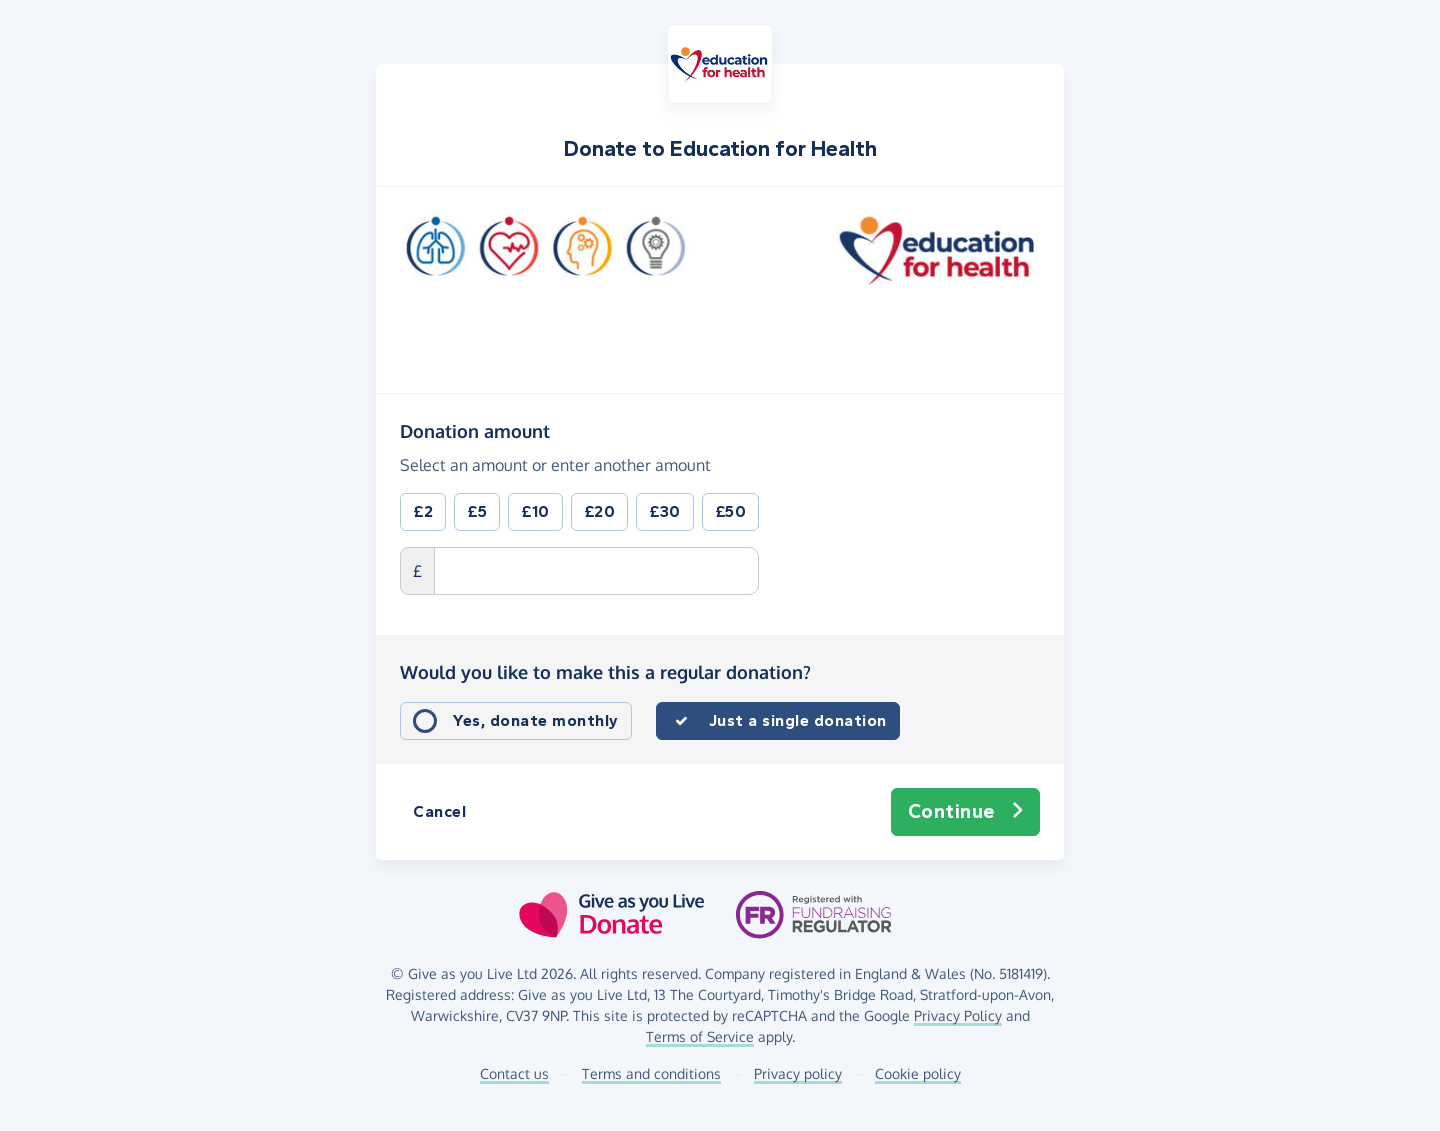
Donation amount (475, 430)
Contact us (514, 1073)
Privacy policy (798, 1073)
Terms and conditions (651, 1073)
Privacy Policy (958, 1015)
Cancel (439, 811)
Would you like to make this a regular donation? (605, 672)
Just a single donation (798, 720)
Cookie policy (918, 1073)
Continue (966, 812)
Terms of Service (700, 1036)
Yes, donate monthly (536, 720)
